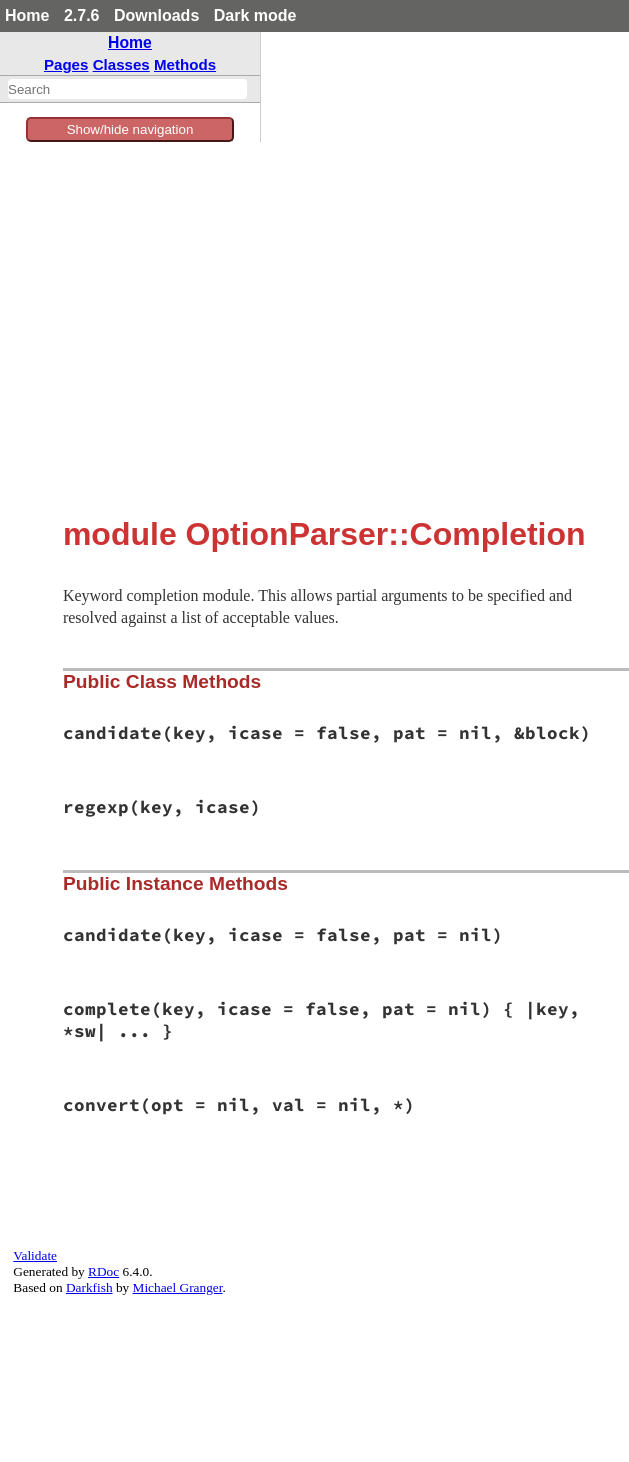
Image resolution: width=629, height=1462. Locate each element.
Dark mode (255, 15)
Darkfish (89, 1287)
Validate (35, 1255)
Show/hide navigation (130, 129)
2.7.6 (82, 15)
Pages (66, 64)
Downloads (156, 15)
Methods (185, 64)
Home (27, 15)
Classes (121, 64)
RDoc (103, 1271)
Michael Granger (178, 1287)
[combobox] (127, 89)
